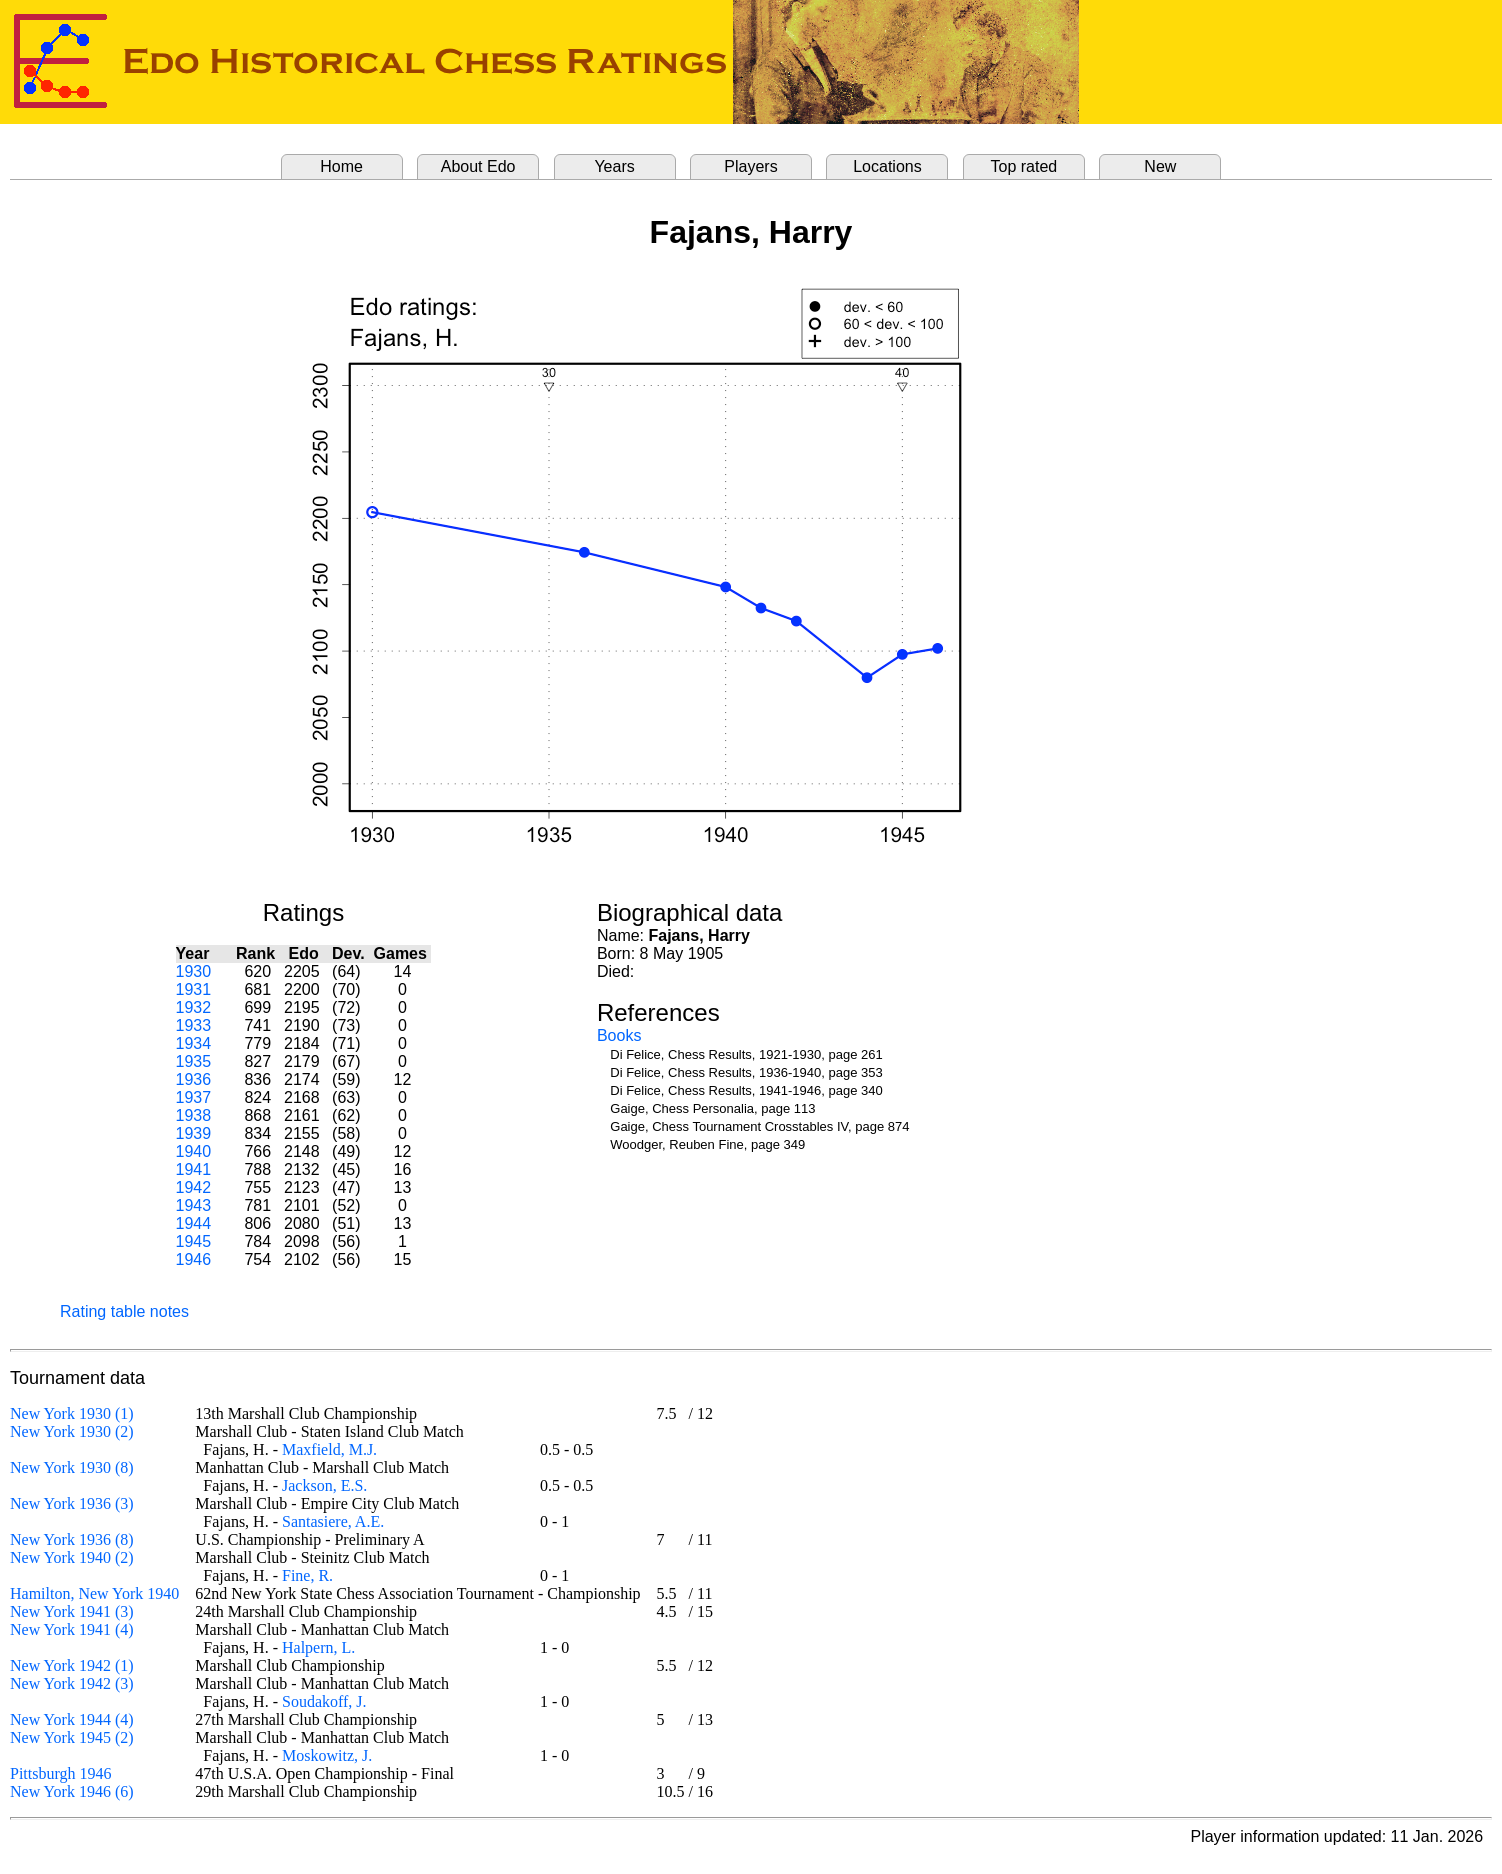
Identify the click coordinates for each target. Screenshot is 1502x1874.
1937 (194, 1097)
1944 (194, 1223)
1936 (194, 1079)
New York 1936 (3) (72, 1503)
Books (619, 1035)
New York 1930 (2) (72, 1431)
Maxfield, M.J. (329, 1449)
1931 (194, 989)
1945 (194, 1241)
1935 (194, 1061)
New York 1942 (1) (72, 1665)
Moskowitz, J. (327, 1755)
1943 (194, 1205)
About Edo (478, 166)
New (1160, 166)
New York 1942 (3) (72, 1683)
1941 (194, 1169)
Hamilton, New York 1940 (94, 1593)
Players (750, 166)
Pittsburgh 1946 (61, 1773)
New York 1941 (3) (72, 1611)
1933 (194, 1025)
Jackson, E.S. (324, 1485)
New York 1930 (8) (72, 1467)
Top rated (1024, 166)
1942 (194, 1187)
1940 (194, 1151)
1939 (194, 1133)
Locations (887, 166)
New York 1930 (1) (72, 1413)
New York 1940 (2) (72, 1557)
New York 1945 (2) (72, 1737)
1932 (194, 1007)
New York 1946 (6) (72, 1791)
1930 (194, 971)
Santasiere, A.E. (333, 1521)
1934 (194, 1043)
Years (614, 166)
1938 (194, 1115)
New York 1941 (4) (72, 1629)
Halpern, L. (318, 1647)
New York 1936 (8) (72, 1539)
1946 (194, 1259)
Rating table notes (124, 1311)
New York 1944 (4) (72, 1719)
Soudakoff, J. (324, 1701)
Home (341, 166)
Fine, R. (307, 1575)
